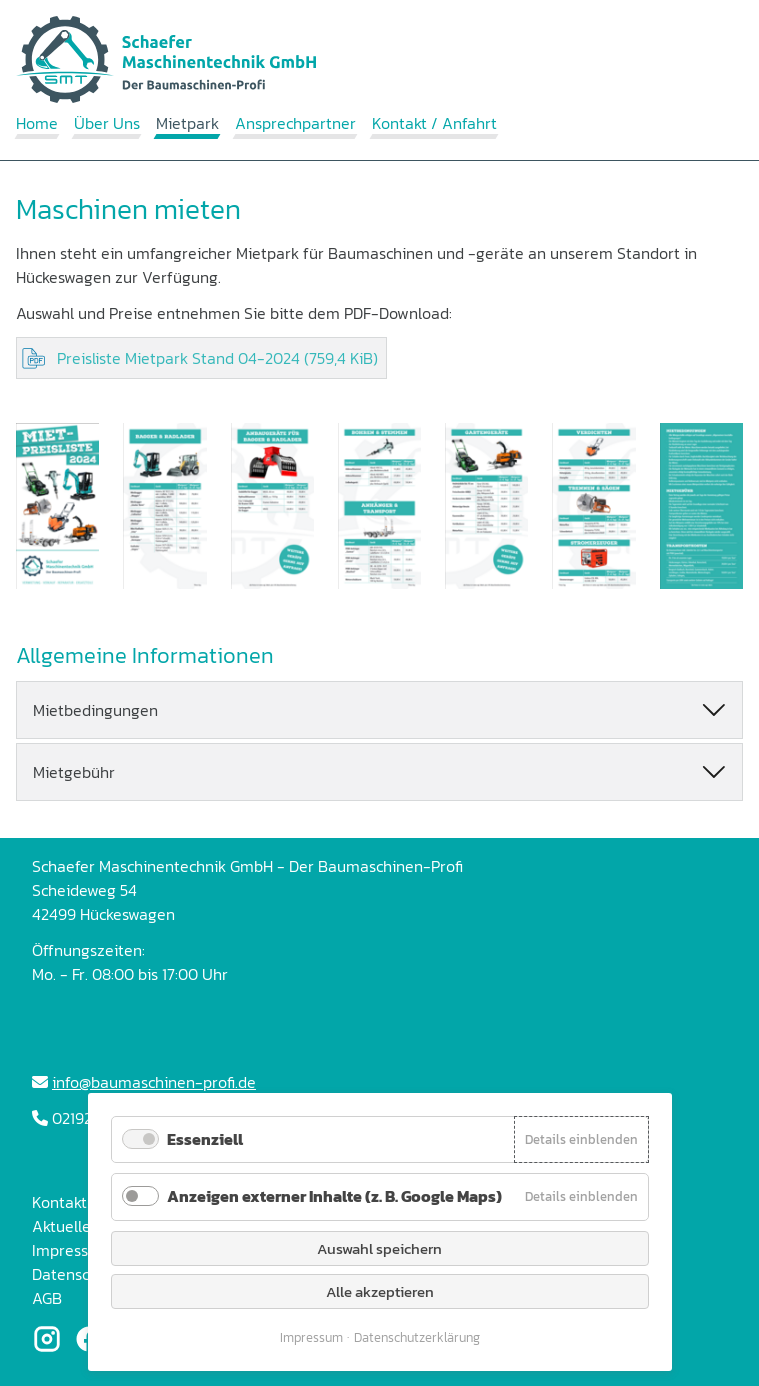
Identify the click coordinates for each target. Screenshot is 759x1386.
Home (37, 123)
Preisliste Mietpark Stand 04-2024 (217, 358)
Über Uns (107, 123)
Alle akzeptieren (380, 1291)
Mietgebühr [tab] (74, 772)
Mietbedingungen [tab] (95, 710)
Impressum (311, 1337)
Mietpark (187, 123)
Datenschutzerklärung (417, 1337)
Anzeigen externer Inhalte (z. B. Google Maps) (334, 1196)
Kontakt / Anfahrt (434, 123)
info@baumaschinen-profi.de (154, 1082)
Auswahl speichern (379, 1248)
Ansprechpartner (295, 123)
